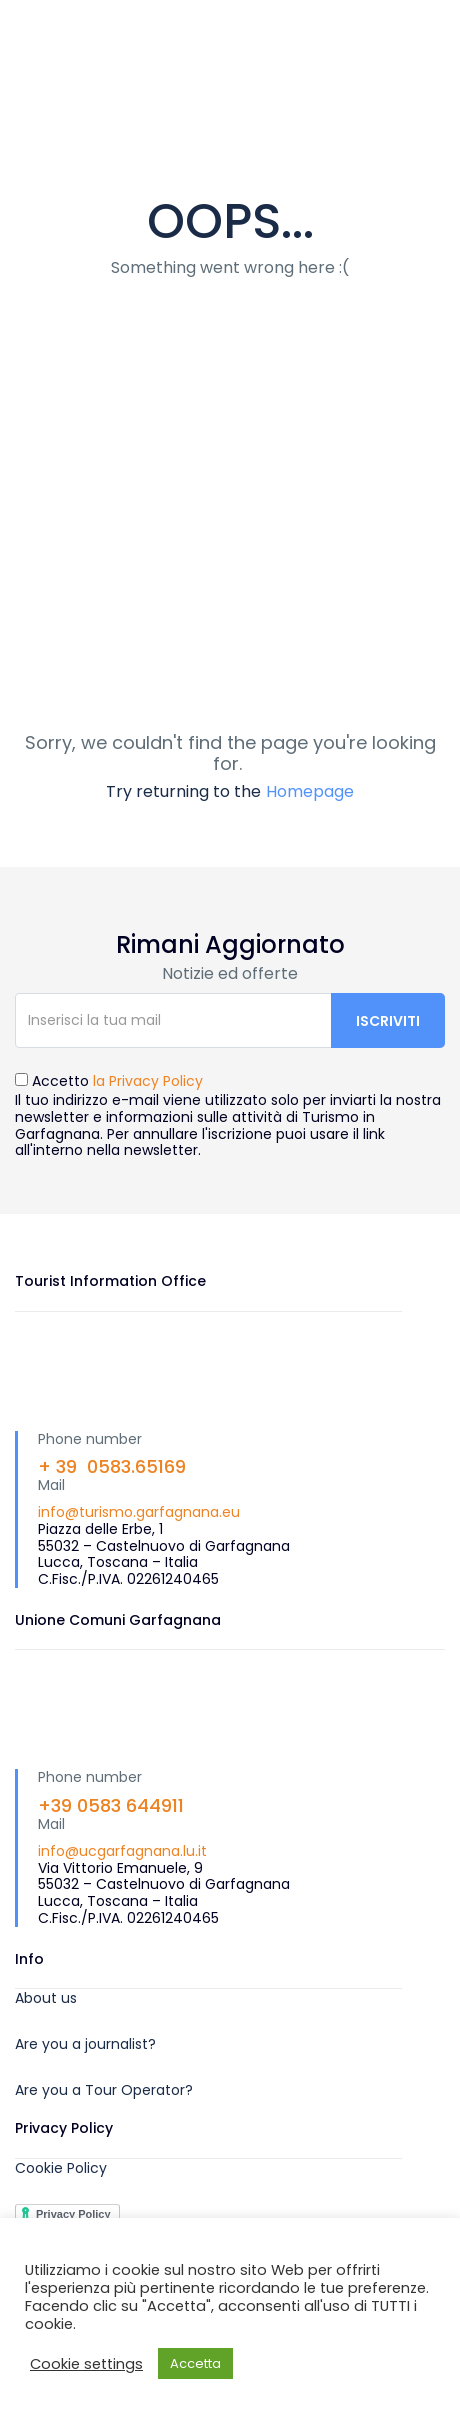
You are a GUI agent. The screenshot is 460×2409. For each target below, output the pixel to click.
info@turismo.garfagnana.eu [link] (139, 1512)
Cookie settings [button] (86, 2364)
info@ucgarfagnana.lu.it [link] (122, 1851)
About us (46, 1998)
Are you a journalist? (85, 2044)
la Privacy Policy (148, 1081)
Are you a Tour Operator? (104, 2090)
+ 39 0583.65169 (112, 1466)
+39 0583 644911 (111, 1805)
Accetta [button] (195, 2363)
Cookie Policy (61, 2168)
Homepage (310, 791)
